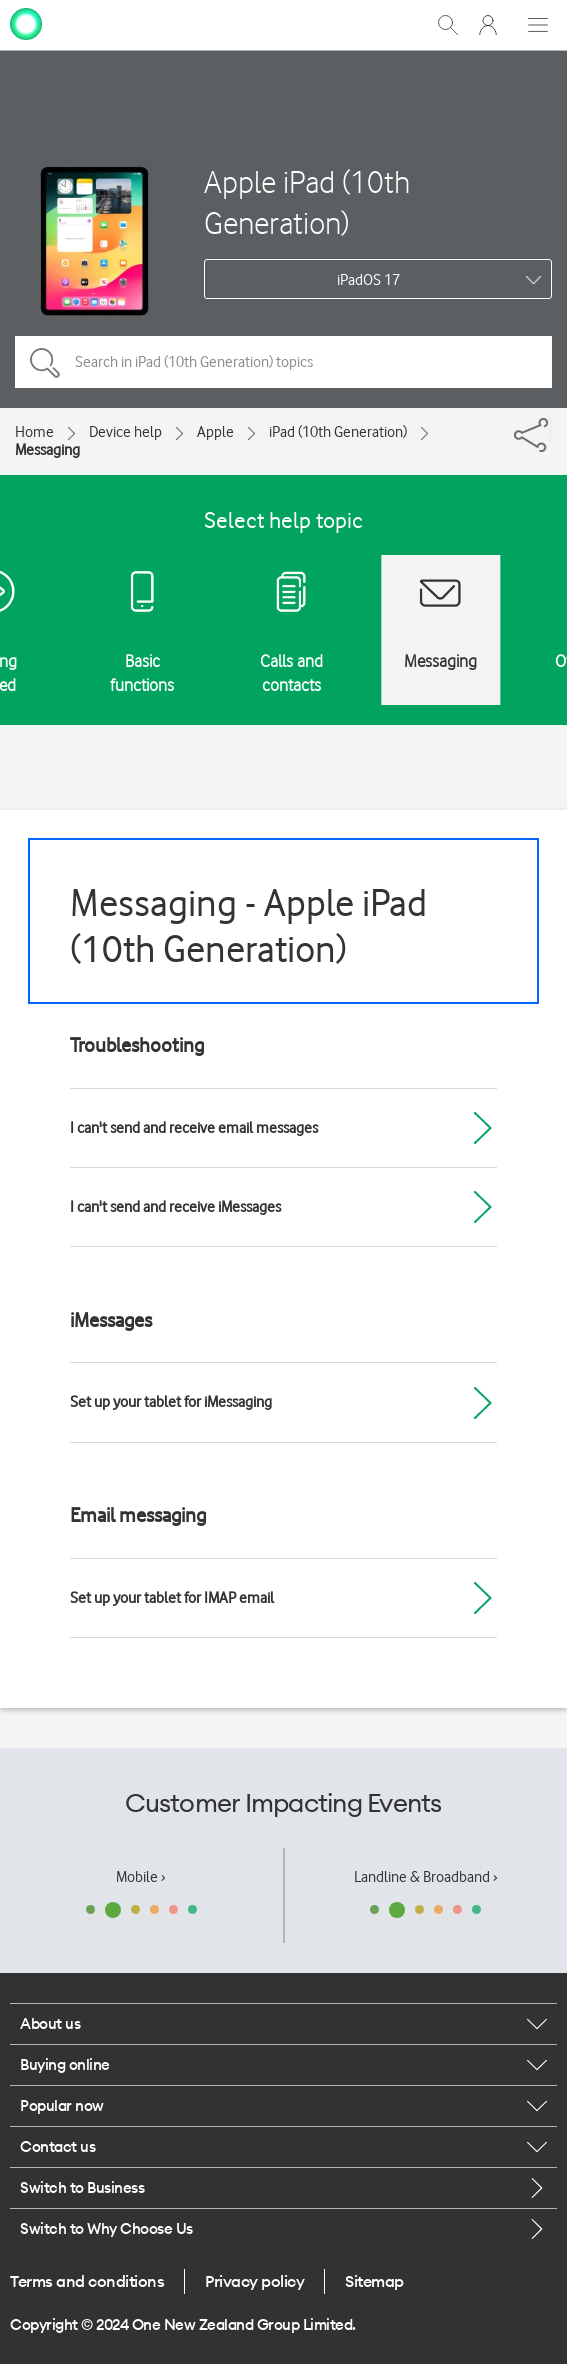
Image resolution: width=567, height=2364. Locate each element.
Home (34, 432)
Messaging (47, 450)
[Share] (550, 430)
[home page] (26, 23)
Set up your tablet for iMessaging (171, 1402)
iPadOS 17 (368, 280)
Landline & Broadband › (426, 1877)
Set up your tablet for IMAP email (172, 1598)
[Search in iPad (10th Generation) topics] (283, 362)
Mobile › (141, 1877)
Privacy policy (254, 2281)
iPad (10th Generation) (338, 432)
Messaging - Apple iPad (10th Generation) (248, 925)
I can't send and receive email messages (194, 1128)
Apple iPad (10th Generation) (307, 202)
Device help (125, 432)
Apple (215, 432)
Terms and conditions (87, 2281)
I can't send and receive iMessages (175, 1207)
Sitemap (374, 2281)
